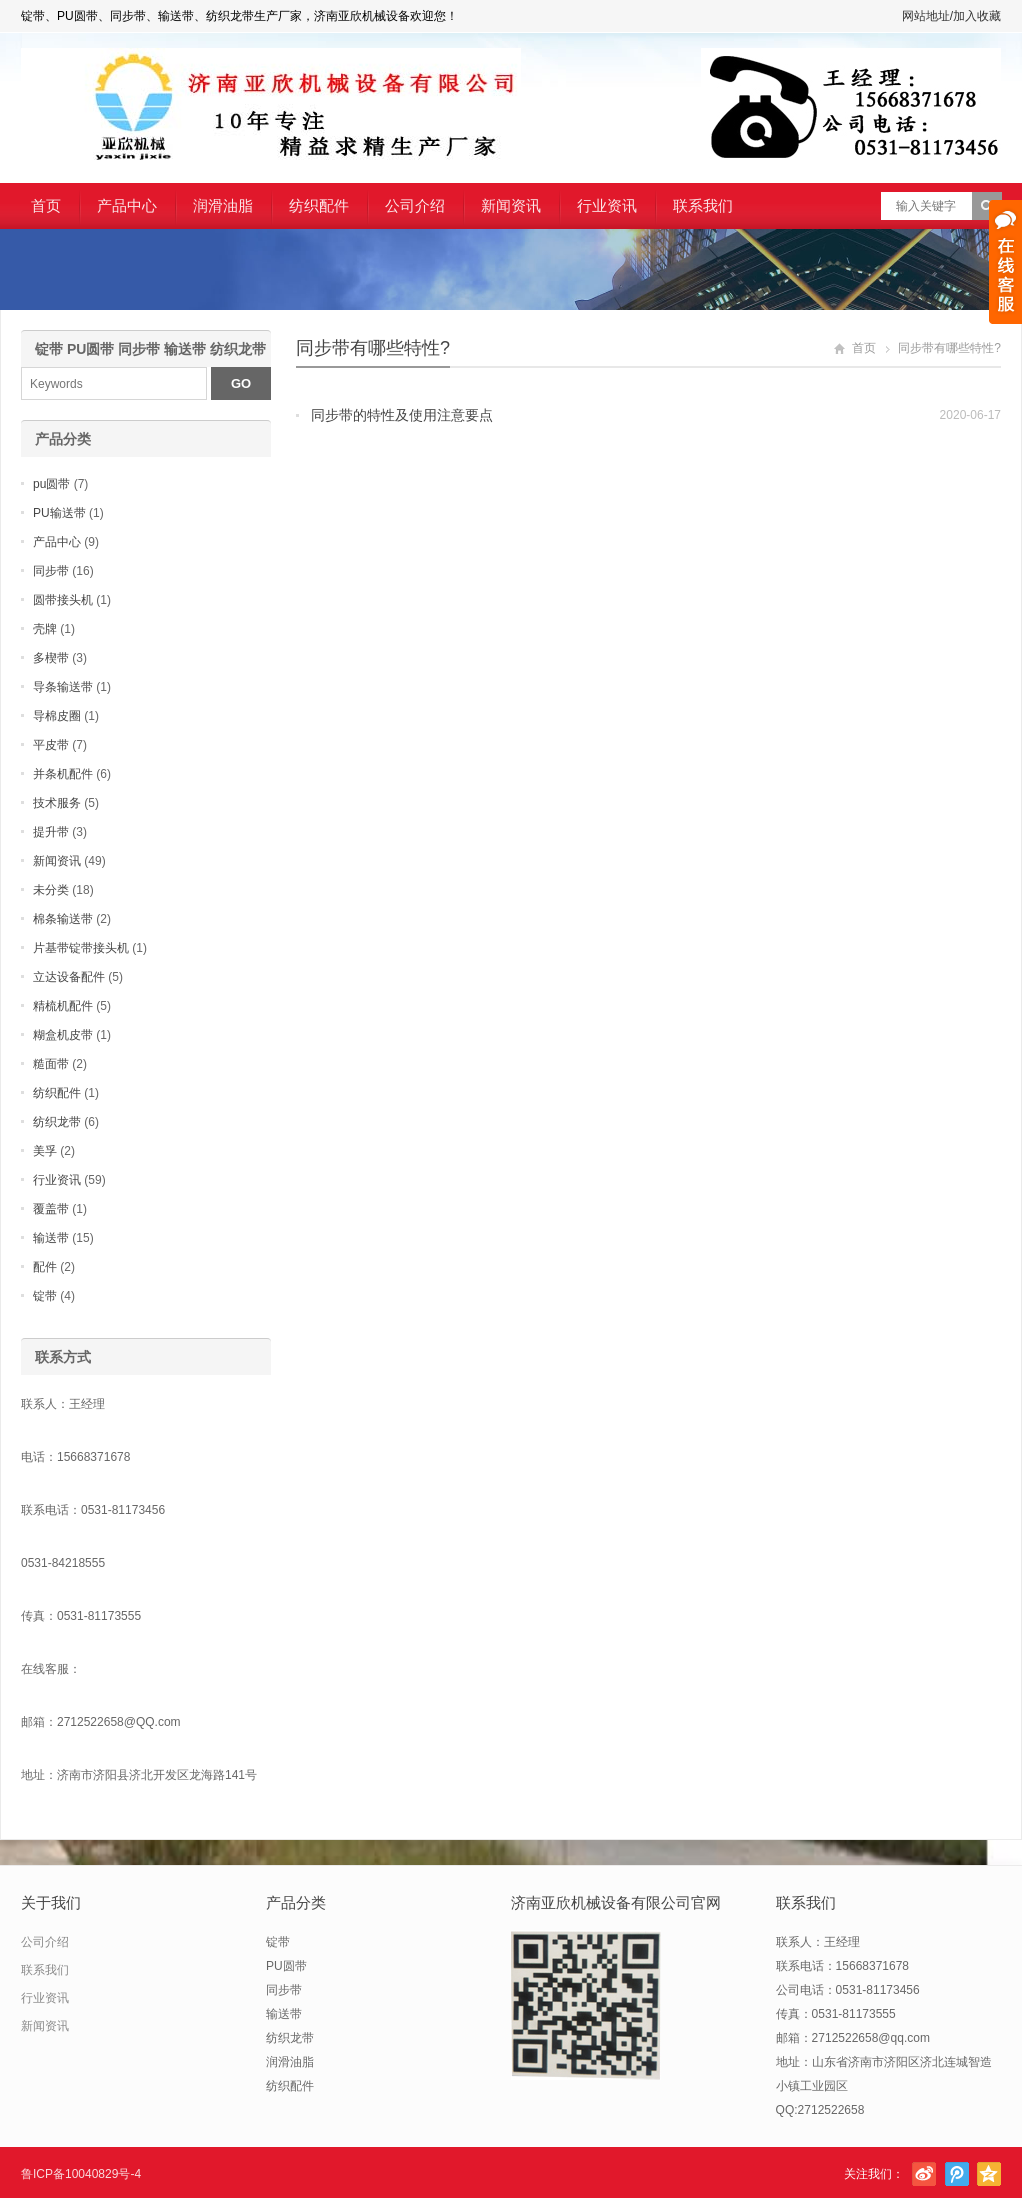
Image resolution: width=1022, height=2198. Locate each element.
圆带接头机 (63, 600)
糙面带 (51, 1064)
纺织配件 (319, 205)
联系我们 (703, 205)
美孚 (45, 1151)
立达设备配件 (69, 977)
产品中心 (127, 205)
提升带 (51, 832)
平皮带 (51, 745)
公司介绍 (415, 205)
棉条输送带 (63, 919)
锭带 (45, 1296)
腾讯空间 (989, 2174)
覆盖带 (51, 1209)
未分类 (51, 890)
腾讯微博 (957, 2174)
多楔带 (51, 658)
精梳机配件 (63, 1006)
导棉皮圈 (57, 716)
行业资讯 (607, 205)
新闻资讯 (511, 205)
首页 (46, 205)
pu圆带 (51, 484)
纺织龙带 (57, 1122)
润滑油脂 (223, 205)
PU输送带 (59, 513)
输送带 (51, 1238)
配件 (45, 1267)
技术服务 (57, 803)
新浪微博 (924, 2174)
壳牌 (45, 629)
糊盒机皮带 (63, 1035)
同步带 (51, 571)
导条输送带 (63, 687)
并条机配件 (63, 774)
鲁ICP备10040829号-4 (81, 2174)
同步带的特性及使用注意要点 (402, 415)
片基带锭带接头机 (81, 948)
